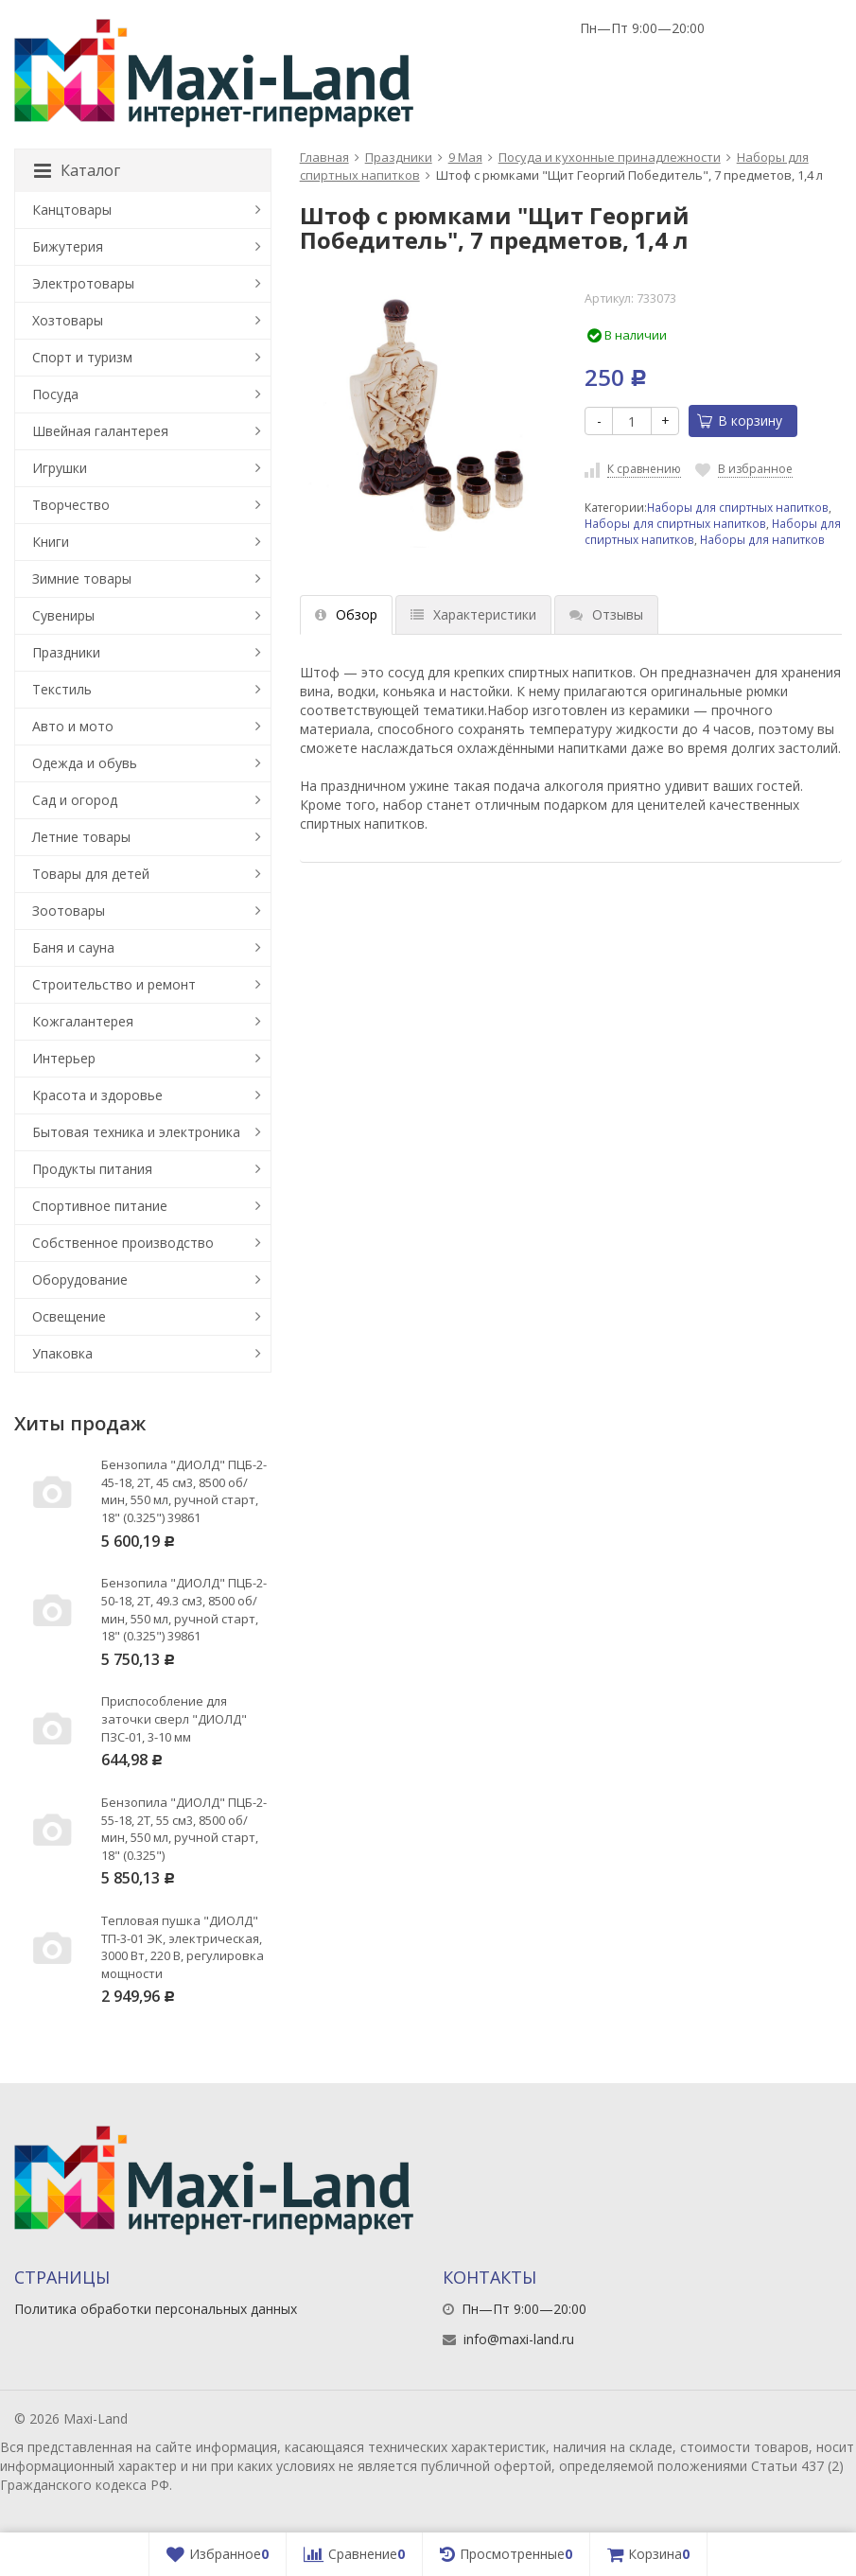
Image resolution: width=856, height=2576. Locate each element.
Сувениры (63, 615)
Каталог (77, 170)
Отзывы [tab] (606, 614)
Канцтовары (72, 210)
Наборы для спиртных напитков (738, 507)
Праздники (398, 157)
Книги (50, 542)
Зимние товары (81, 578)
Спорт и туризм (82, 357)
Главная (324, 157)
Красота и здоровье (97, 1095)
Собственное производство (123, 1243)
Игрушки (59, 468)
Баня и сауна (73, 947)
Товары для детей (90, 874)
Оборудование (80, 1279)
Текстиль (62, 689)
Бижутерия (67, 246)
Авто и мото (73, 726)
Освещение (69, 1316)
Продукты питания (92, 1169)
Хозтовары (67, 320)
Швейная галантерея (100, 431)
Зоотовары (68, 911)
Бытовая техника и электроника (136, 1132)
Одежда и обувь (84, 763)
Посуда (55, 394)
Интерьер (64, 1058)
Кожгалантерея (82, 1021)
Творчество (71, 505)
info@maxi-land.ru (518, 2339)
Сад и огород (74, 800)
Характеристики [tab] (473, 614)
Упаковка (62, 1353)
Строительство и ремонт (114, 984)
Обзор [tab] (346, 614)
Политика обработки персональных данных (155, 2309)
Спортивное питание (99, 1206)
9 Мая (465, 157)
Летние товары (81, 837)
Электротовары (83, 283)
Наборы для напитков (762, 539)
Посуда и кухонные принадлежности (609, 157)
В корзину (739, 420)
